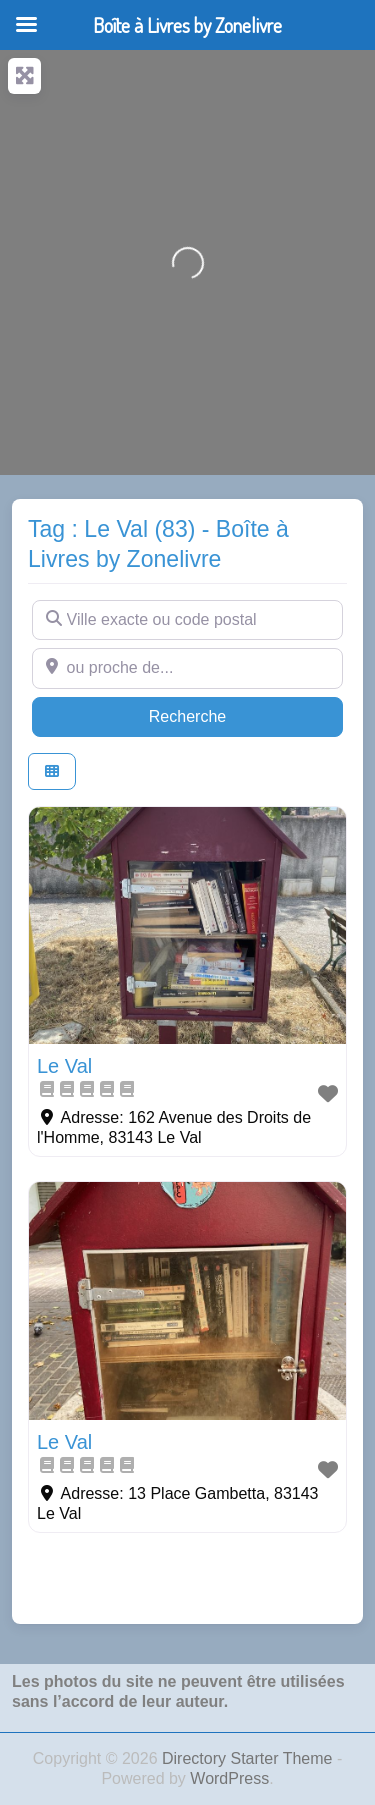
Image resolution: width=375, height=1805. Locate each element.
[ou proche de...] (187, 668)
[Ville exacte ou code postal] (187, 620)
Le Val (64, 1066)
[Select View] (52, 771)
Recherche (226, 714)
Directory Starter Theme (249, 1758)
